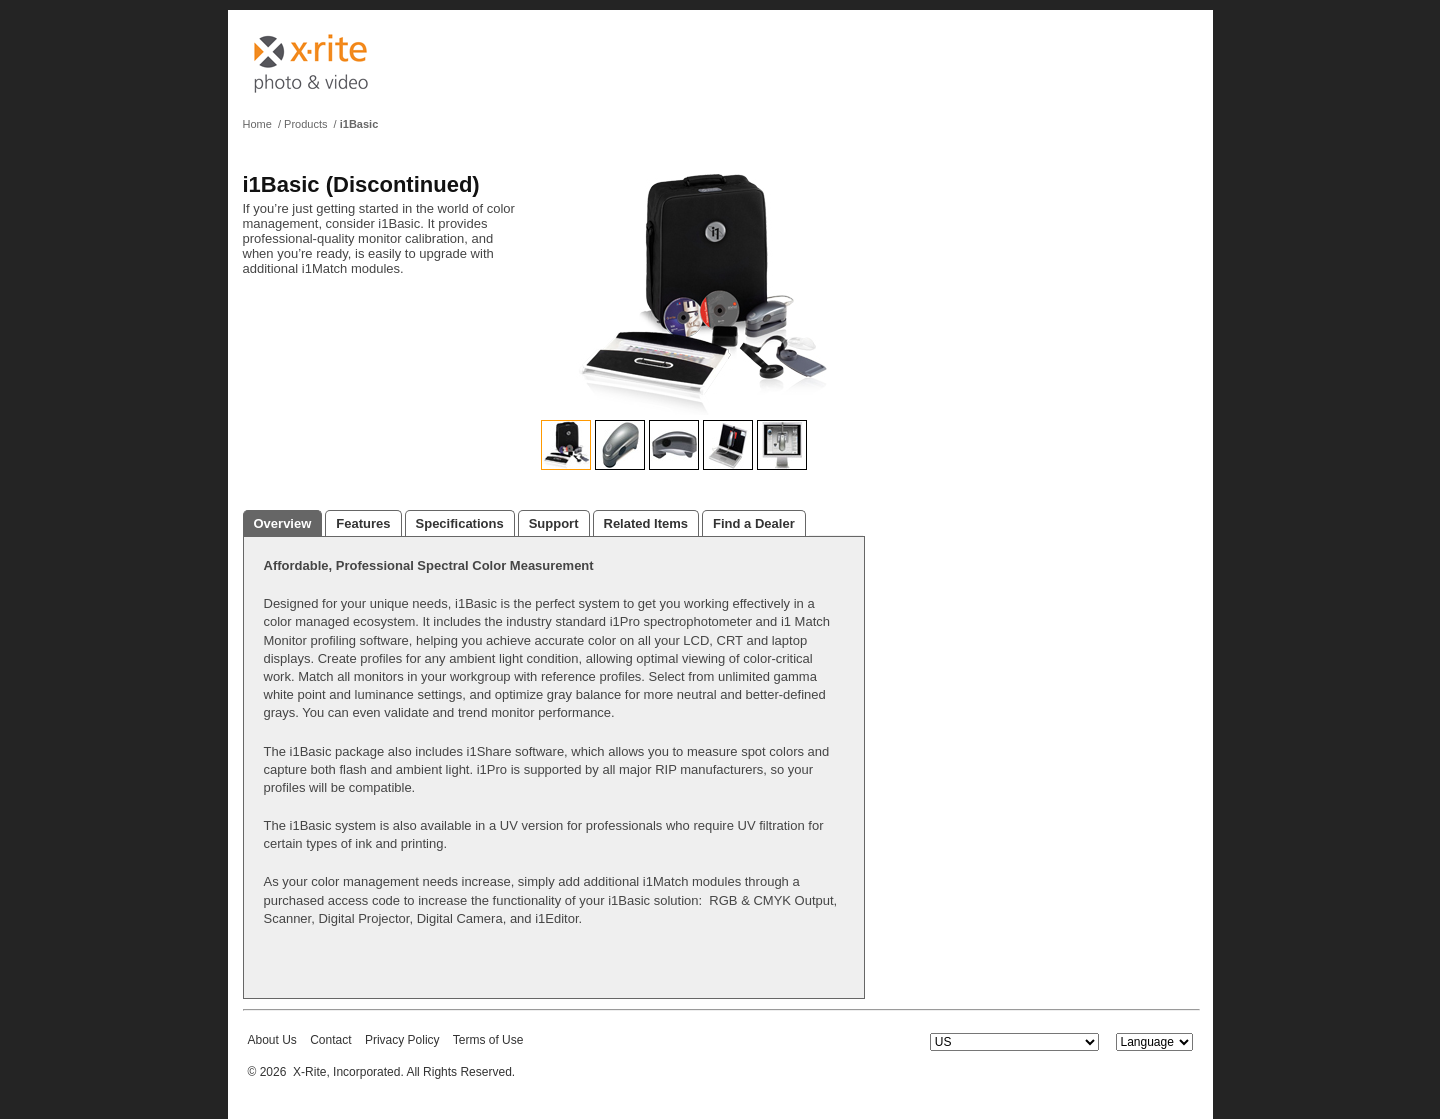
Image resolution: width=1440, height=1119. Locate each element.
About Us (272, 1040)
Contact (330, 1040)
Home (257, 124)
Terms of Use (488, 1040)
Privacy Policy (402, 1040)
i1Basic (359, 124)
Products (305, 124)
